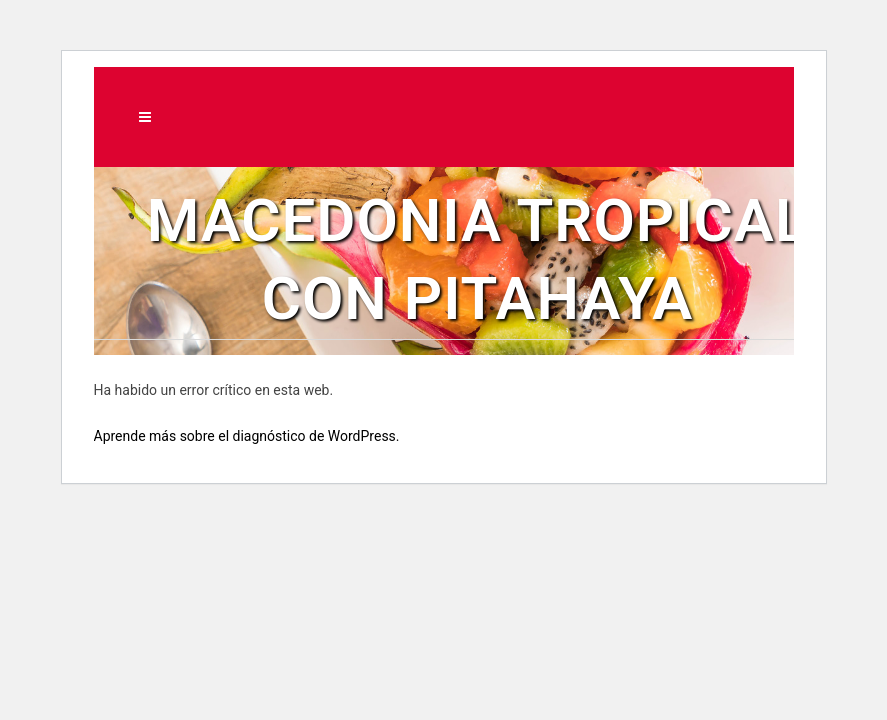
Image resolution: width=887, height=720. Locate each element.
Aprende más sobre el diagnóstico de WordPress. (247, 436)
